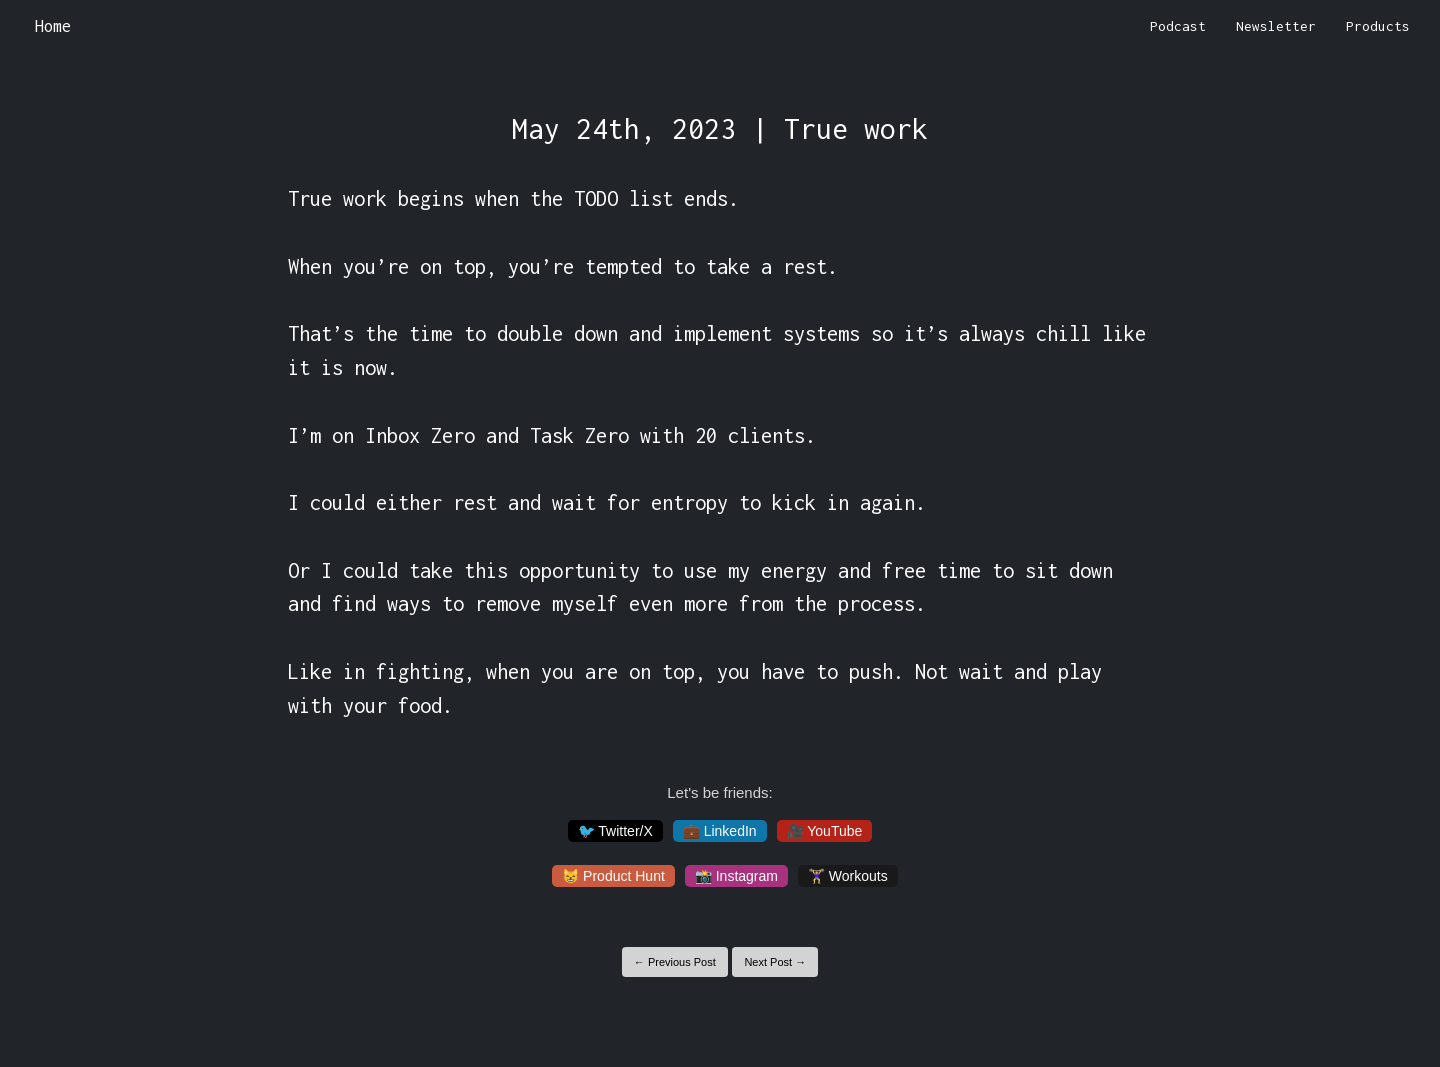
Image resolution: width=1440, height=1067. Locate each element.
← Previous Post (675, 962)
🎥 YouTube (825, 831)
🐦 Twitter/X (615, 831)
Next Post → (775, 962)
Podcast (1178, 26)
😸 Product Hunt (613, 876)
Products (1378, 26)
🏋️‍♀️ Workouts (848, 876)
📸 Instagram (736, 876)
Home (53, 26)
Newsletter (1276, 26)
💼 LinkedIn (720, 831)
